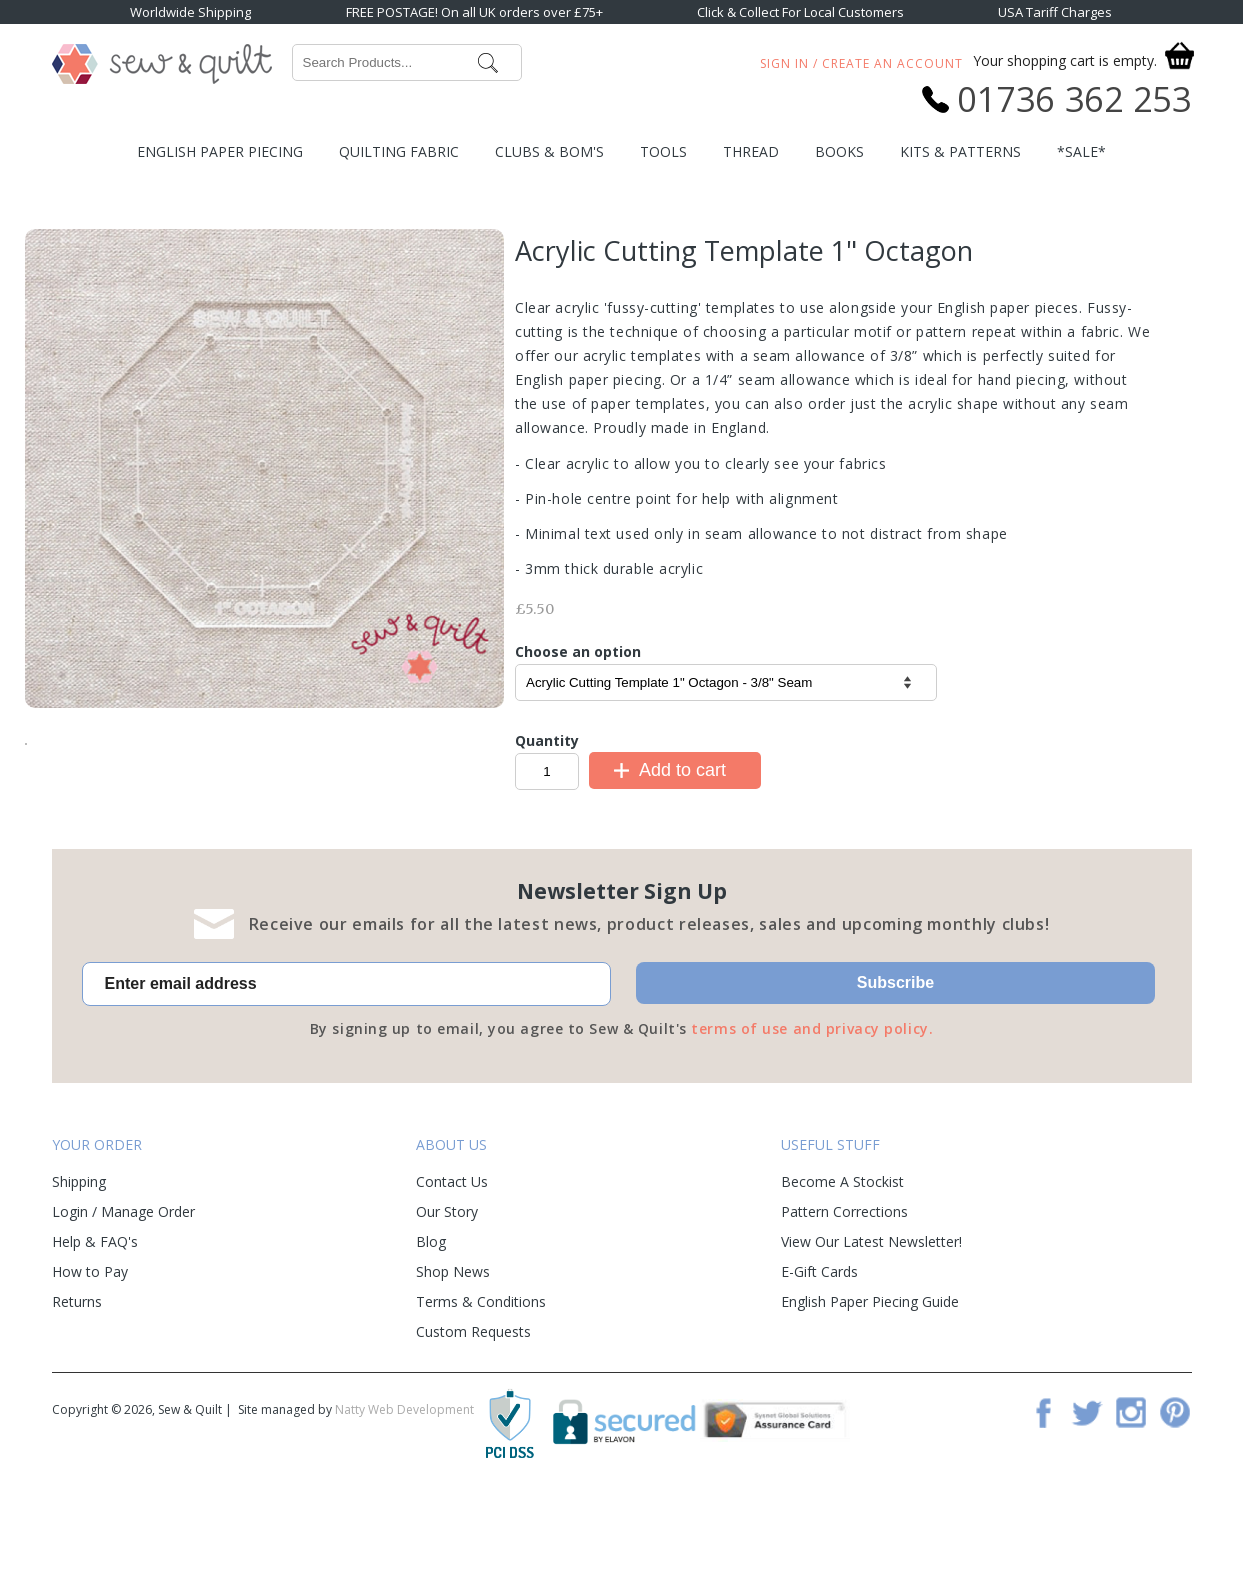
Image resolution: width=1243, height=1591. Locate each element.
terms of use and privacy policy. (812, 1117)
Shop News (453, 1360)
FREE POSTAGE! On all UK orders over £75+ (474, 12)
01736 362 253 (1074, 99)
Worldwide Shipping (190, 12)
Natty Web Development (404, 1498)
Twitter (1087, 1501)
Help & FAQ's (95, 1330)
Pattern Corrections (844, 1300)
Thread (751, 151)
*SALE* (1081, 151)
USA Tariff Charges (1055, 12)
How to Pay (90, 1360)
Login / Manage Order (123, 1300)
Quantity (547, 740)
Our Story (447, 1300)
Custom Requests (473, 1420)
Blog (431, 1330)
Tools (663, 151)
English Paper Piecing (220, 151)
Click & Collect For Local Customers (800, 12)
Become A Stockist (842, 1270)
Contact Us (452, 1270)
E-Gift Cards (819, 1360)
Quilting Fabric (399, 151)
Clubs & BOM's (549, 151)
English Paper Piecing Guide (870, 1390)
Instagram (1131, 1501)
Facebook (1043, 1501)
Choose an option (578, 651)
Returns (77, 1390)
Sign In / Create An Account (861, 63)
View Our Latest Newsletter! (871, 1330)
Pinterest (1175, 1501)
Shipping (79, 1270)
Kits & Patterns (960, 151)
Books (839, 151)
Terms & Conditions (481, 1390)
